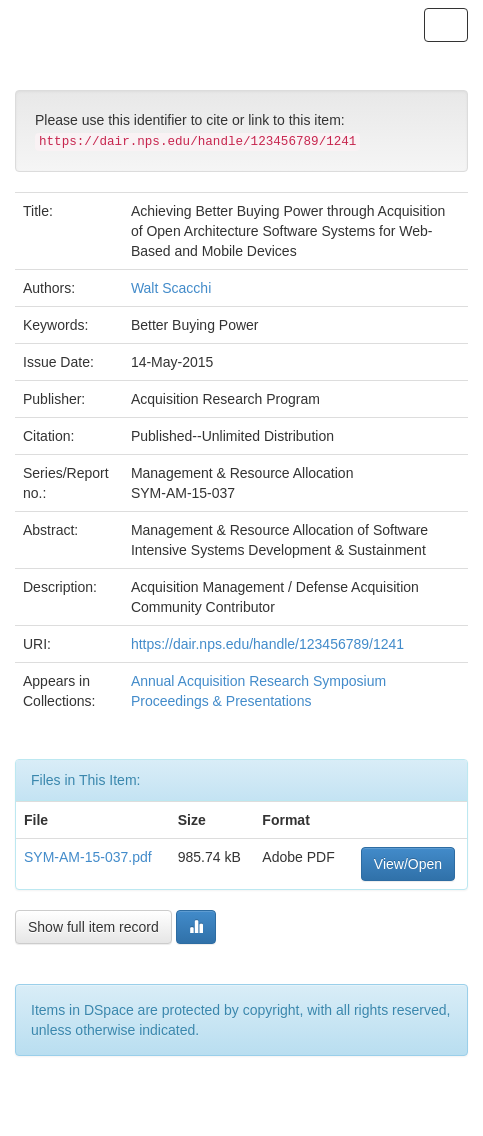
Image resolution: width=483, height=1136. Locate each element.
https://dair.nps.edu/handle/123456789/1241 (267, 644)
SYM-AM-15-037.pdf (88, 857)
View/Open (408, 864)
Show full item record (93, 927)
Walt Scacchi (171, 288)
